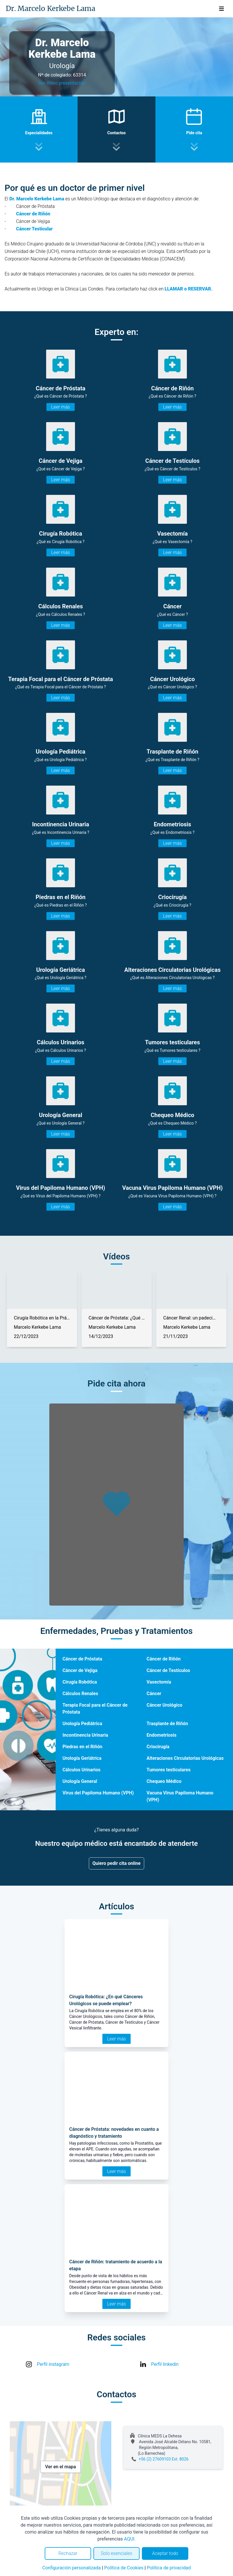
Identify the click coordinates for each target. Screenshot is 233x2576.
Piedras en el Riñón (82, 1746)
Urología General (80, 1781)
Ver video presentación (62, 83)
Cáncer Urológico (164, 1705)
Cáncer (153, 1693)
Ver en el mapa (60, 2466)
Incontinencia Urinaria (85, 1735)
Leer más (60, 407)
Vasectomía (158, 1682)
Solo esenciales (116, 2553)
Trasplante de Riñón (167, 1723)
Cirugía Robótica (80, 1682)
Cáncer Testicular (34, 229)
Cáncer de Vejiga (80, 1670)
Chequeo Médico (163, 1781)
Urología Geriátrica (82, 1758)
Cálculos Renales (80, 1693)
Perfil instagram (53, 2364)
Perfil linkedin (164, 2364)
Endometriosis (161, 1735)
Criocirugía (157, 1746)
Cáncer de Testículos (168, 1670)
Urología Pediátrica (82, 1723)
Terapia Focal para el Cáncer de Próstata (95, 1708)
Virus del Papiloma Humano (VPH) (98, 1793)
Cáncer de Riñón (33, 214)
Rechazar (67, 2553)
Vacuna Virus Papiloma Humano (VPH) (179, 1796)
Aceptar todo (165, 2553)
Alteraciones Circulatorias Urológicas (184, 1758)
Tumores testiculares (168, 1769)
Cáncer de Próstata (82, 1659)
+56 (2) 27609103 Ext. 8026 (164, 2459)
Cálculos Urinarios (82, 1769)
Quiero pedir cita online (117, 1863)
